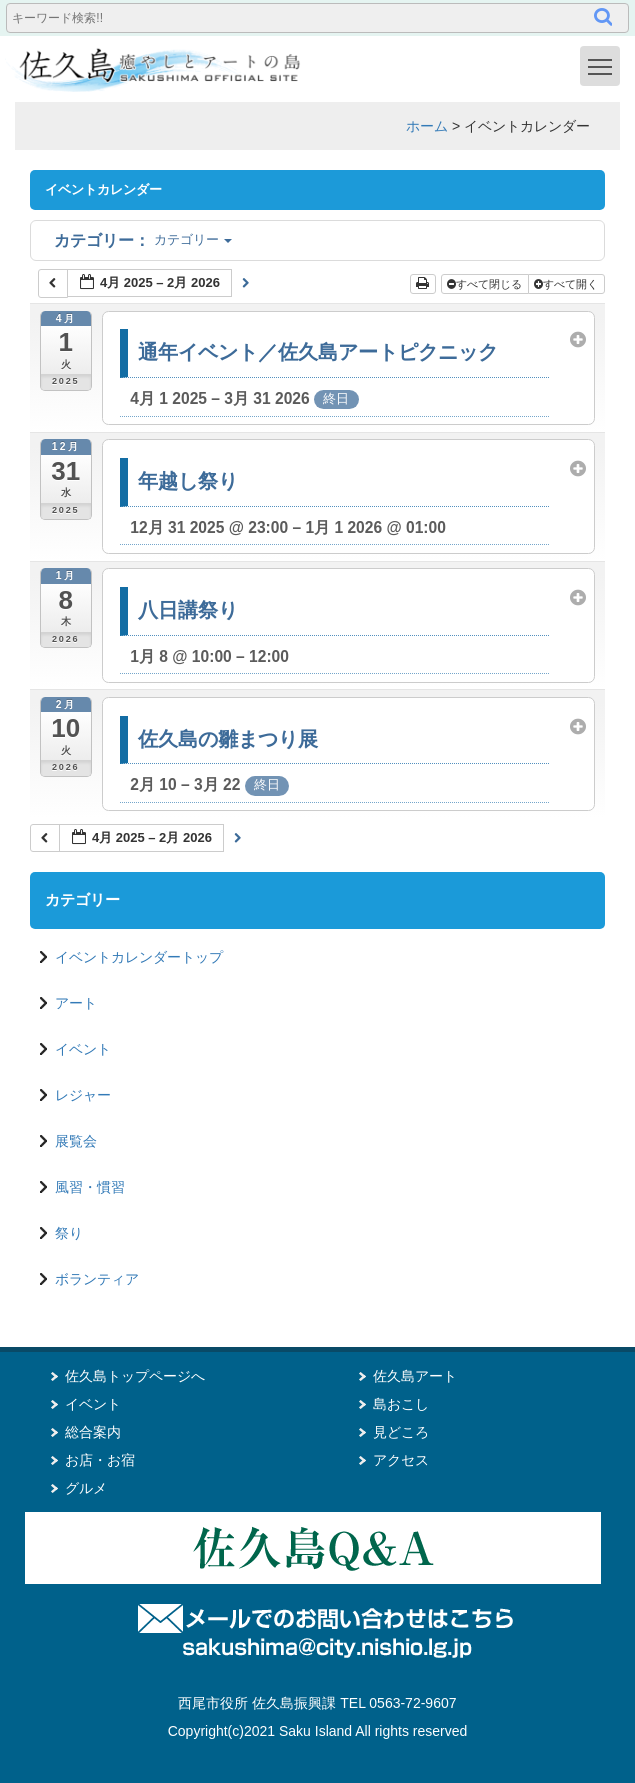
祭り (69, 1233)
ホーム (427, 126)
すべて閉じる (486, 284)
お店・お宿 (100, 1460)
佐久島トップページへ (135, 1376)
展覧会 (76, 1141)
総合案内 (93, 1432)
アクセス (401, 1460)
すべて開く (567, 284)
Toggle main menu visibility (604, 65)
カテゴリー (143, 239)
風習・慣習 (90, 1187)
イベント (83, 1049)
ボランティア (97, 1279)
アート (76, 1003)
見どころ (401, 1432)
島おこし (401, 1404)
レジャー (83, 1095)
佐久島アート (415, 1376)
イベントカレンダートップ (139, 957)
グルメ (86, 1488)
